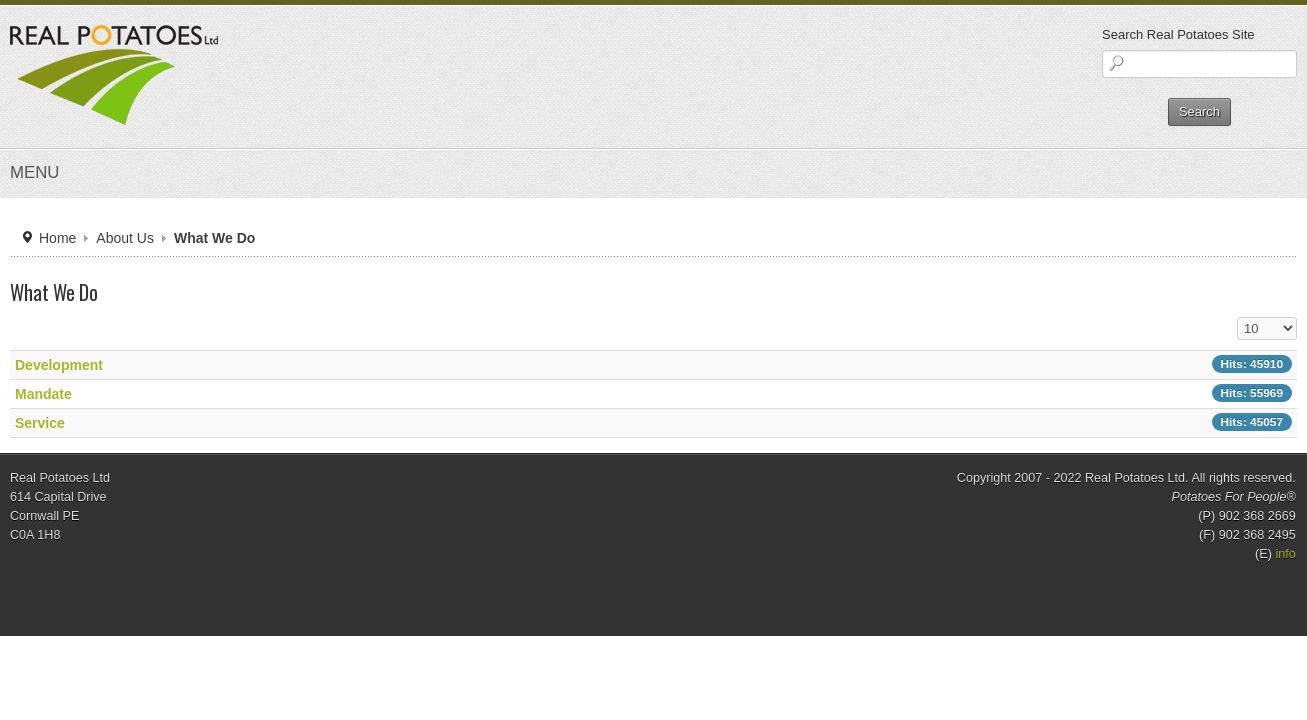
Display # (1059, 367)
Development (230, 415)
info (1113, 596)
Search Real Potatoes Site (1015, 34)
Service (214, 473)
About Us (279, 289)
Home (219, 289)
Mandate (217, 444)
